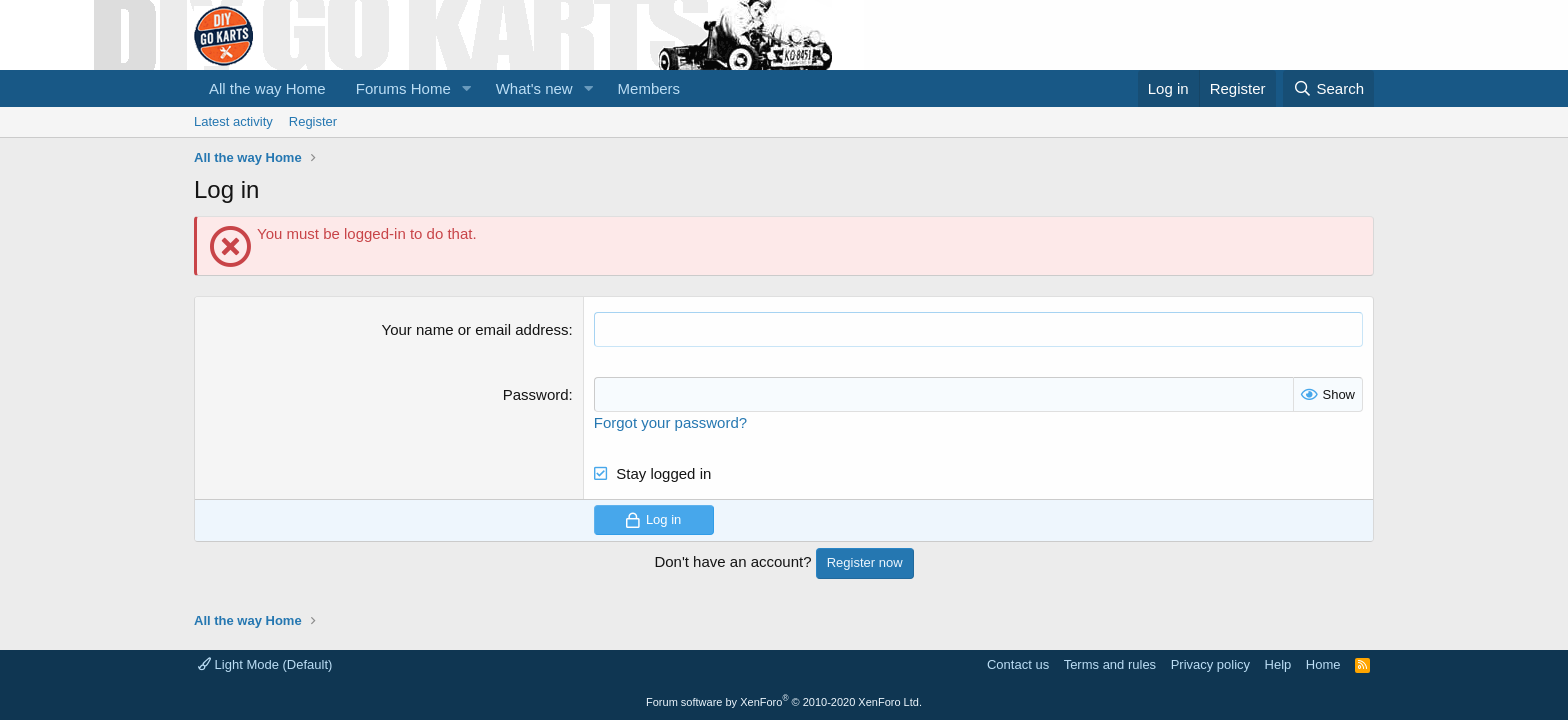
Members (649, 88)
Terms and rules (1110, 664)
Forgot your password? (670, 422)
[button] (467, 88)
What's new (534, 88)
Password (536, 394)
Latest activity (233, 121)
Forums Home (403, 88)
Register (313, 121)
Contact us (1018, 664)
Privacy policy (1210, 664)
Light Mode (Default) (265, 664)
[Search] (1328, 88)
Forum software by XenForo (784, 702)
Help (1278, 664)
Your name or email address (475, 329)
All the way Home (267, 88)
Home (1323, 664)
